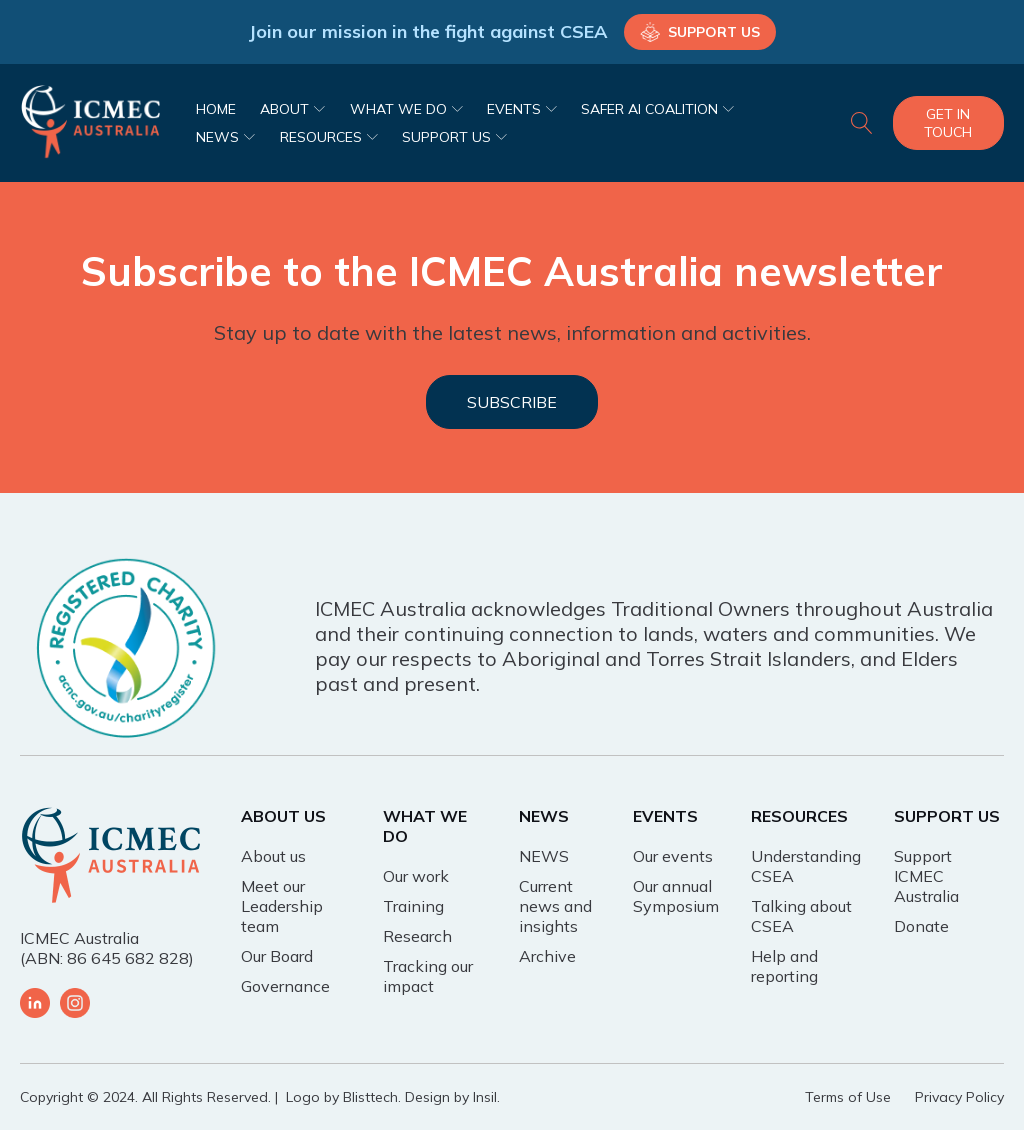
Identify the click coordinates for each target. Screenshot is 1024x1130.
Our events (673, 856)
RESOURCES (329, 137)
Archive (547, 956)
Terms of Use (848, 1097)
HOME (216, 109)
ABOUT (292, 109)
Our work (416, 876)
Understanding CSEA (806, 866)
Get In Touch (948, 123)
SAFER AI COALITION (657, 109)
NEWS (225, 137)
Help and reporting (784, 966)
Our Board (277, 956)
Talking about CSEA (801, 916)
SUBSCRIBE (512, 402)
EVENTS (522, 109)
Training (413, 906)
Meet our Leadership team (282, 906)
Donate (921, 926)
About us (273, 856)
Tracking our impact (428, 976)
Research (417, 936)
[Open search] (862, 123)
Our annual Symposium (676, 896)
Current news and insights (555, 906)
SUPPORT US (454, 137)
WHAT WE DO (406, 109)
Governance (285, 986)
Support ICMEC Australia (926, 876)
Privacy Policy (959, 1097)
